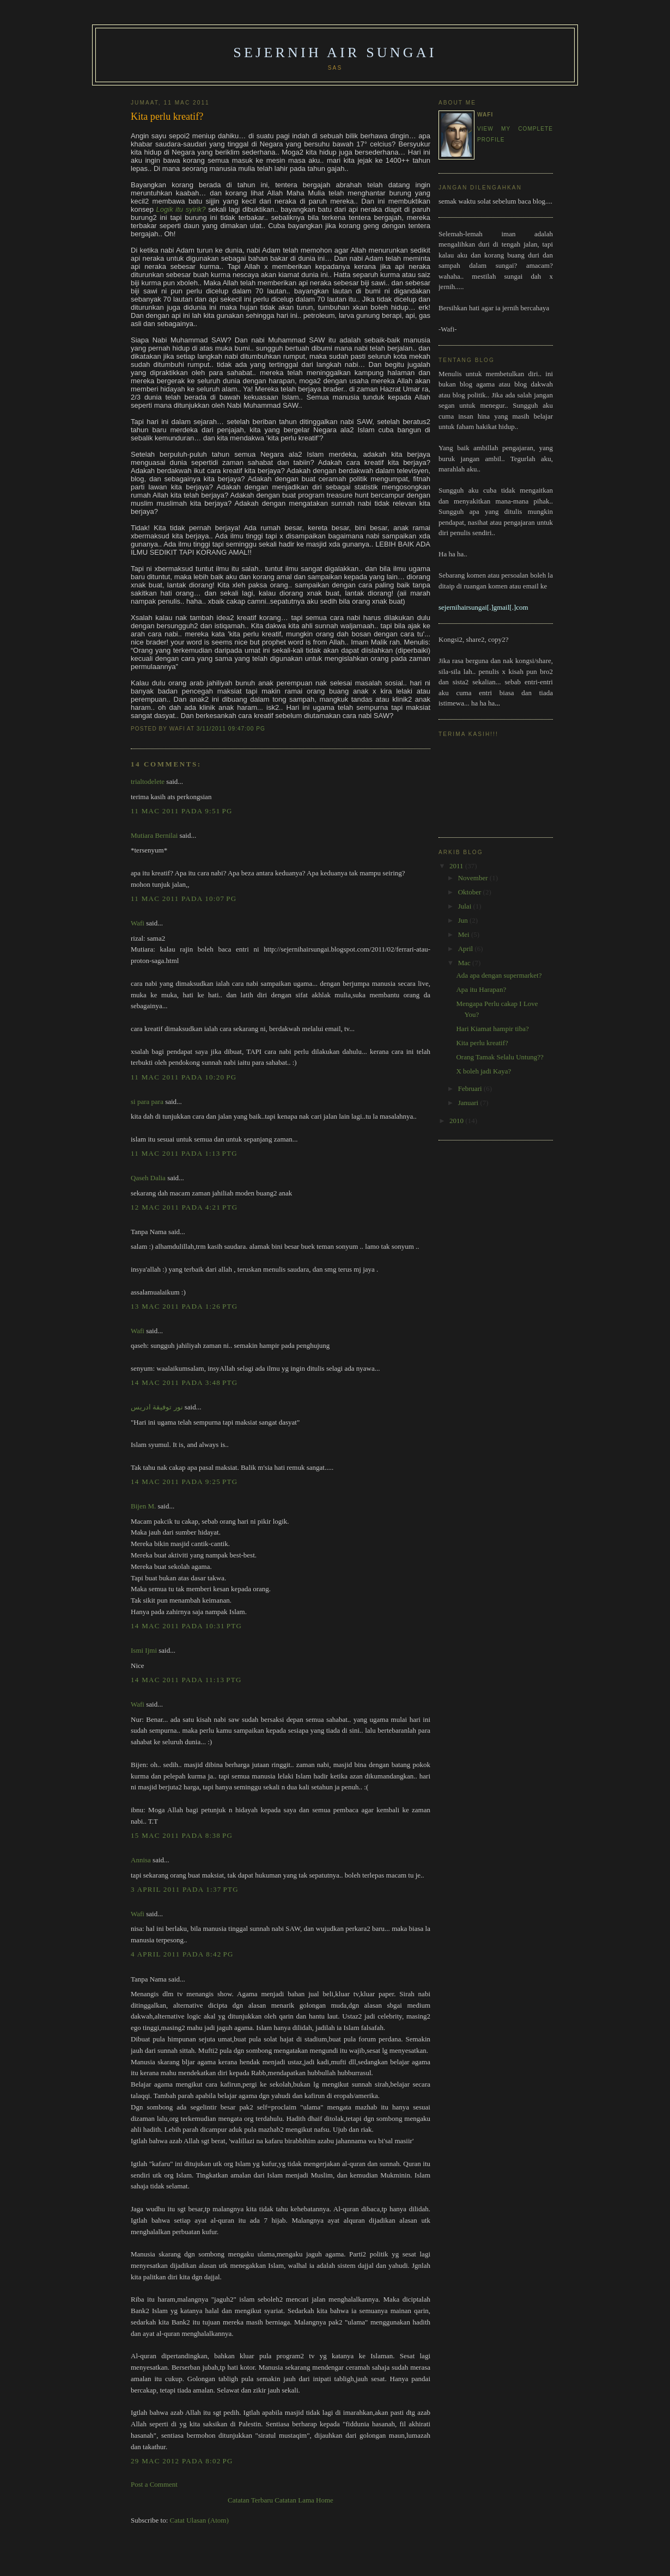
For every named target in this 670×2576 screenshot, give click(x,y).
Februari (471, 1088)
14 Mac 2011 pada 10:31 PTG (186, 1626)
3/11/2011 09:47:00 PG (231, 729)
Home (324, 2500)
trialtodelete (148, 781)
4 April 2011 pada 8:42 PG (182, 1954)
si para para (147, 1101)
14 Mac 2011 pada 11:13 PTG (186, 1680)
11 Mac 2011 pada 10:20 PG (184, 1077)
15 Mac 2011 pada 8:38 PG (182, 1835)
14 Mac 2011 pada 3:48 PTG (184, 1382)
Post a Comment (154, 2484)
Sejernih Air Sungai (334, 52)
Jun (464, 920)
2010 (457, 1121)
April (466, 948)
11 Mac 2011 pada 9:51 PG (182, 811)
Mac (465, 963)
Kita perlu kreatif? (167, 116)
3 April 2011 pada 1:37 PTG (185, 1889)
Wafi (137, 923)
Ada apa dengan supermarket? (498, 975)
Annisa (141, 1860)
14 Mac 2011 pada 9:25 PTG (184, 1481)
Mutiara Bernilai (154, 835)
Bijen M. (143, 1506)
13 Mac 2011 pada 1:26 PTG (184, 1306)
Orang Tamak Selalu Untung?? (499, 1057)
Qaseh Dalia (148, 1178)
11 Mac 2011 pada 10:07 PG (184, 898)
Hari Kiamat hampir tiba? (492, 1029)
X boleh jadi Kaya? (483, 1071)
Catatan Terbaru (250, 2500)
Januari (469, 1103)
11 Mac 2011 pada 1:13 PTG (184, 1153)
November (474, 878)
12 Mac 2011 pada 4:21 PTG (184, 1207)
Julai (465, 906)
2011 (457, 866)
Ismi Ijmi (144, 1650)
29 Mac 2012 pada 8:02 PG (182, 2461)
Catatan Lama (294, 2500)
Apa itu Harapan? (481, 989)
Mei (464, 934)
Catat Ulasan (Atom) (199, 2520)
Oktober (470, 892)
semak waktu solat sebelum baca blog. (492, 201)
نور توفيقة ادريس (157, 1407)
